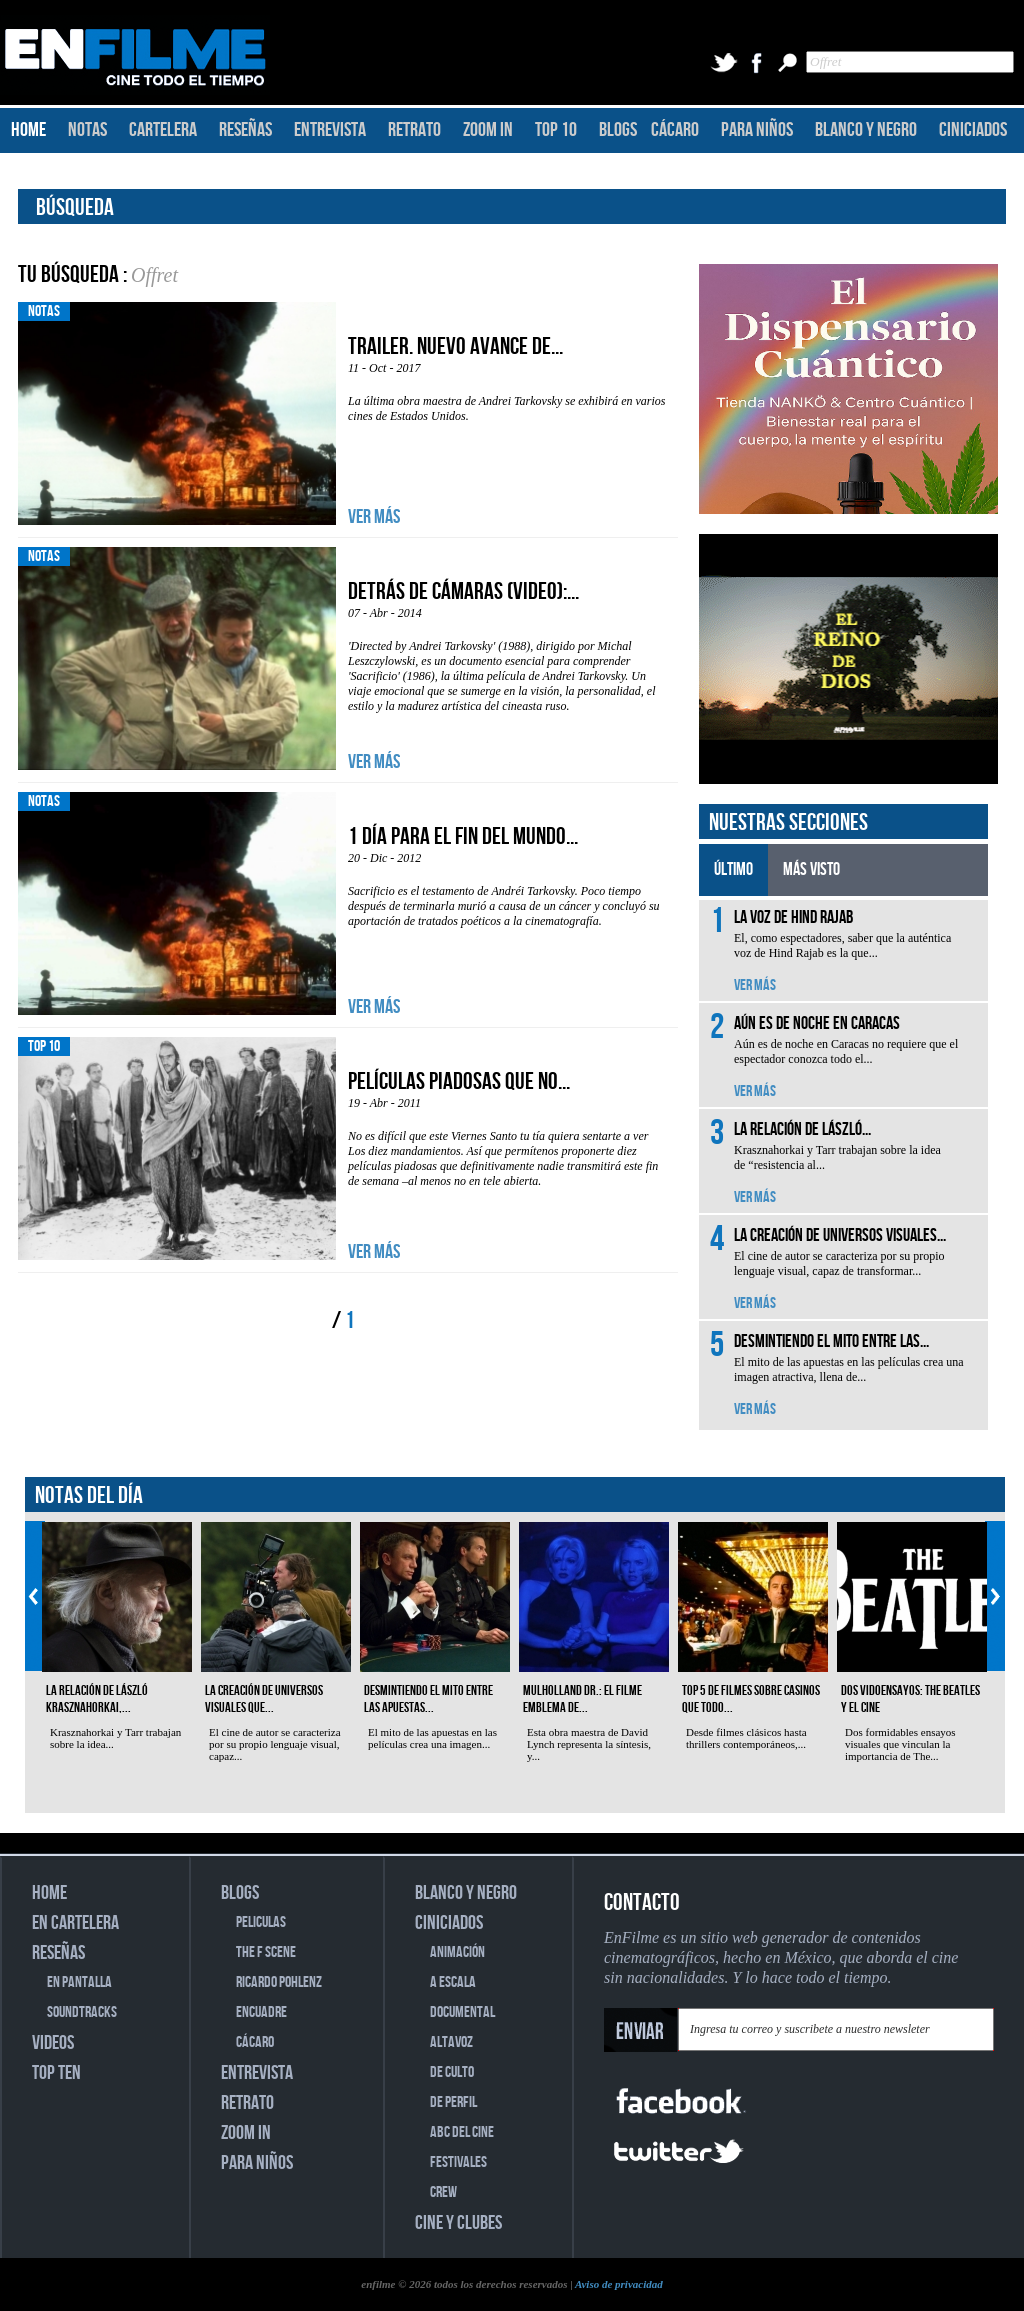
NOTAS (87, 130)
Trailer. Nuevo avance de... (455, 346)
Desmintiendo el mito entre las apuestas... (428, 1699)
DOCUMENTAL (462, 2012)
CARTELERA (163, 130)
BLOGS (618, 130)
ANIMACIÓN (457, 1952)
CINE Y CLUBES (458, 2223)
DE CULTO (452, 2072)
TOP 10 (556, 130)
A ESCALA (453, 1982)
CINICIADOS (973, 130)
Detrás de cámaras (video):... (463, 591)
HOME (28, 130)
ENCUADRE (261, 2012)
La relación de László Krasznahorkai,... (97, 1699)
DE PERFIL (453, 2102)
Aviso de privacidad (619, 2284)
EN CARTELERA (75, 1923)
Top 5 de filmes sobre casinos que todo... (751, 1699)
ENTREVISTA (330, 130)
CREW (443, 2192)
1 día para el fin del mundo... (463, 836)
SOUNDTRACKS (82, 2012)
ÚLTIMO (733, 869)
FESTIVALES (458, 2162)
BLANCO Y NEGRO (866, 130)
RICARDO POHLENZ (279, 1982)
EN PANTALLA (79, 1982)
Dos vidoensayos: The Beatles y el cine (910, 1699)
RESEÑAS (245, 130)
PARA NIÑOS (757, 130)
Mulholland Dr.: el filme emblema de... (582, 1699)
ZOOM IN (488, 130)
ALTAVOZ (451, 2042)
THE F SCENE (266, 1952)
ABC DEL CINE (462, 2132)
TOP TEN (56, 2073)
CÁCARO (675, 130)
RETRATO (414, 130)
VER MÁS (374, 517)
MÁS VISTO (811, 869)
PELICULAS (261, 1922)
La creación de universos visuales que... (264, 1699)
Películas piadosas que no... (459, 1081)
